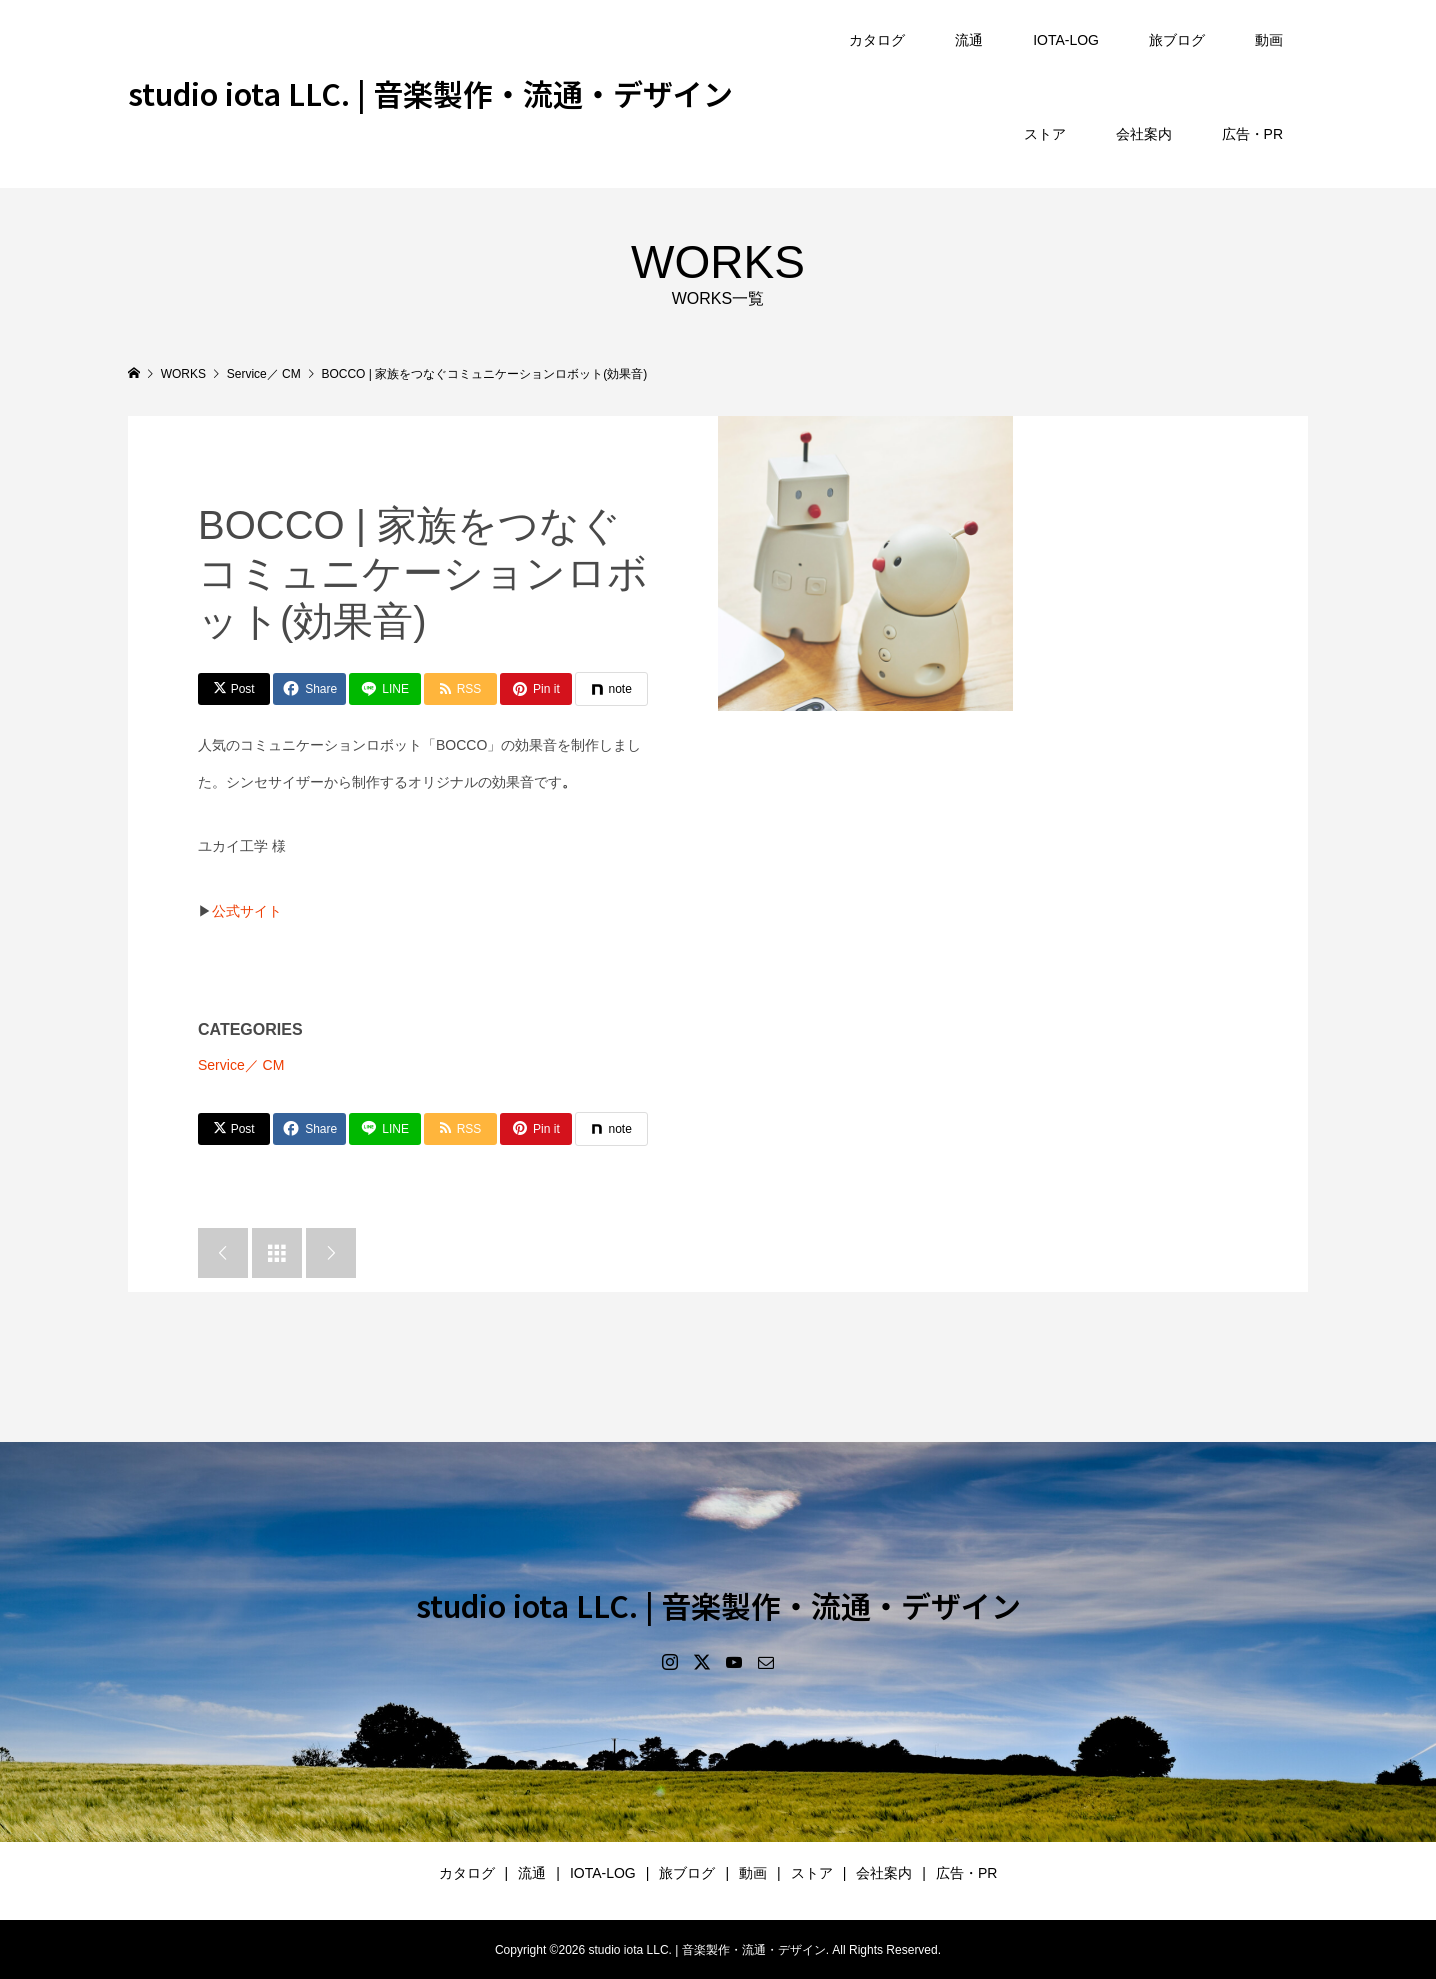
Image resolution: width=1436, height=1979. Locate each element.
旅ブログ (1177, 40)
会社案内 (1144, 134)
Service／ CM (241, 1065)
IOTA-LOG (1066, 40)
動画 (1269, 40)
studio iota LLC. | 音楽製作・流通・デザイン (430, 93)
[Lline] (385, 689)
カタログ (877, 40)
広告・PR (1252, 134)
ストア (1045, 134)
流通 (969, 40)
